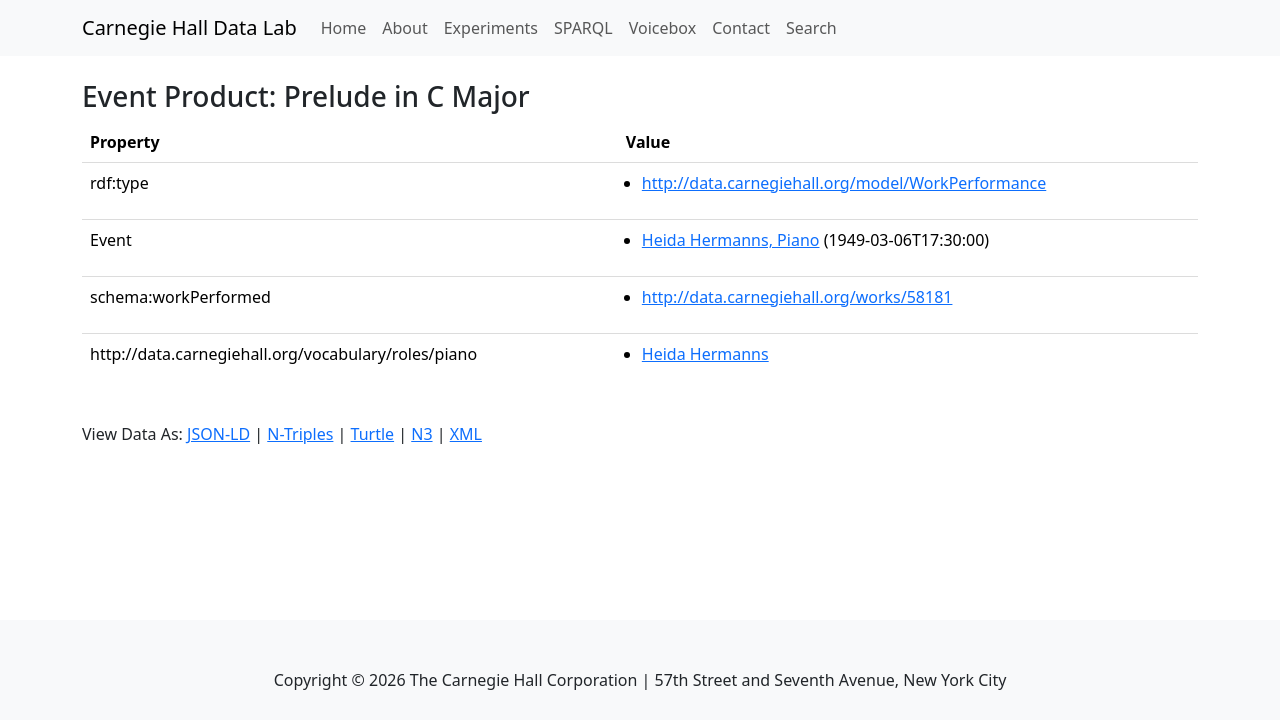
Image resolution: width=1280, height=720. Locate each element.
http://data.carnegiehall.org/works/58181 (797, 297)
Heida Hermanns (705, 354)
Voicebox (662, 28)
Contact (741, 28)
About (404, 28)
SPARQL (583, 28)
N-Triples (300, 434)
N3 (421, 434)
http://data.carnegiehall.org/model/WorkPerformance (844, 183)
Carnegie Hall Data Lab (189, 27)
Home (348, 27)
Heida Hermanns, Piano (731, 240)
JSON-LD (218, 434)
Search (811, 28)
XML (466, 434)
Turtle (373, 434)
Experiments (491, 28)
